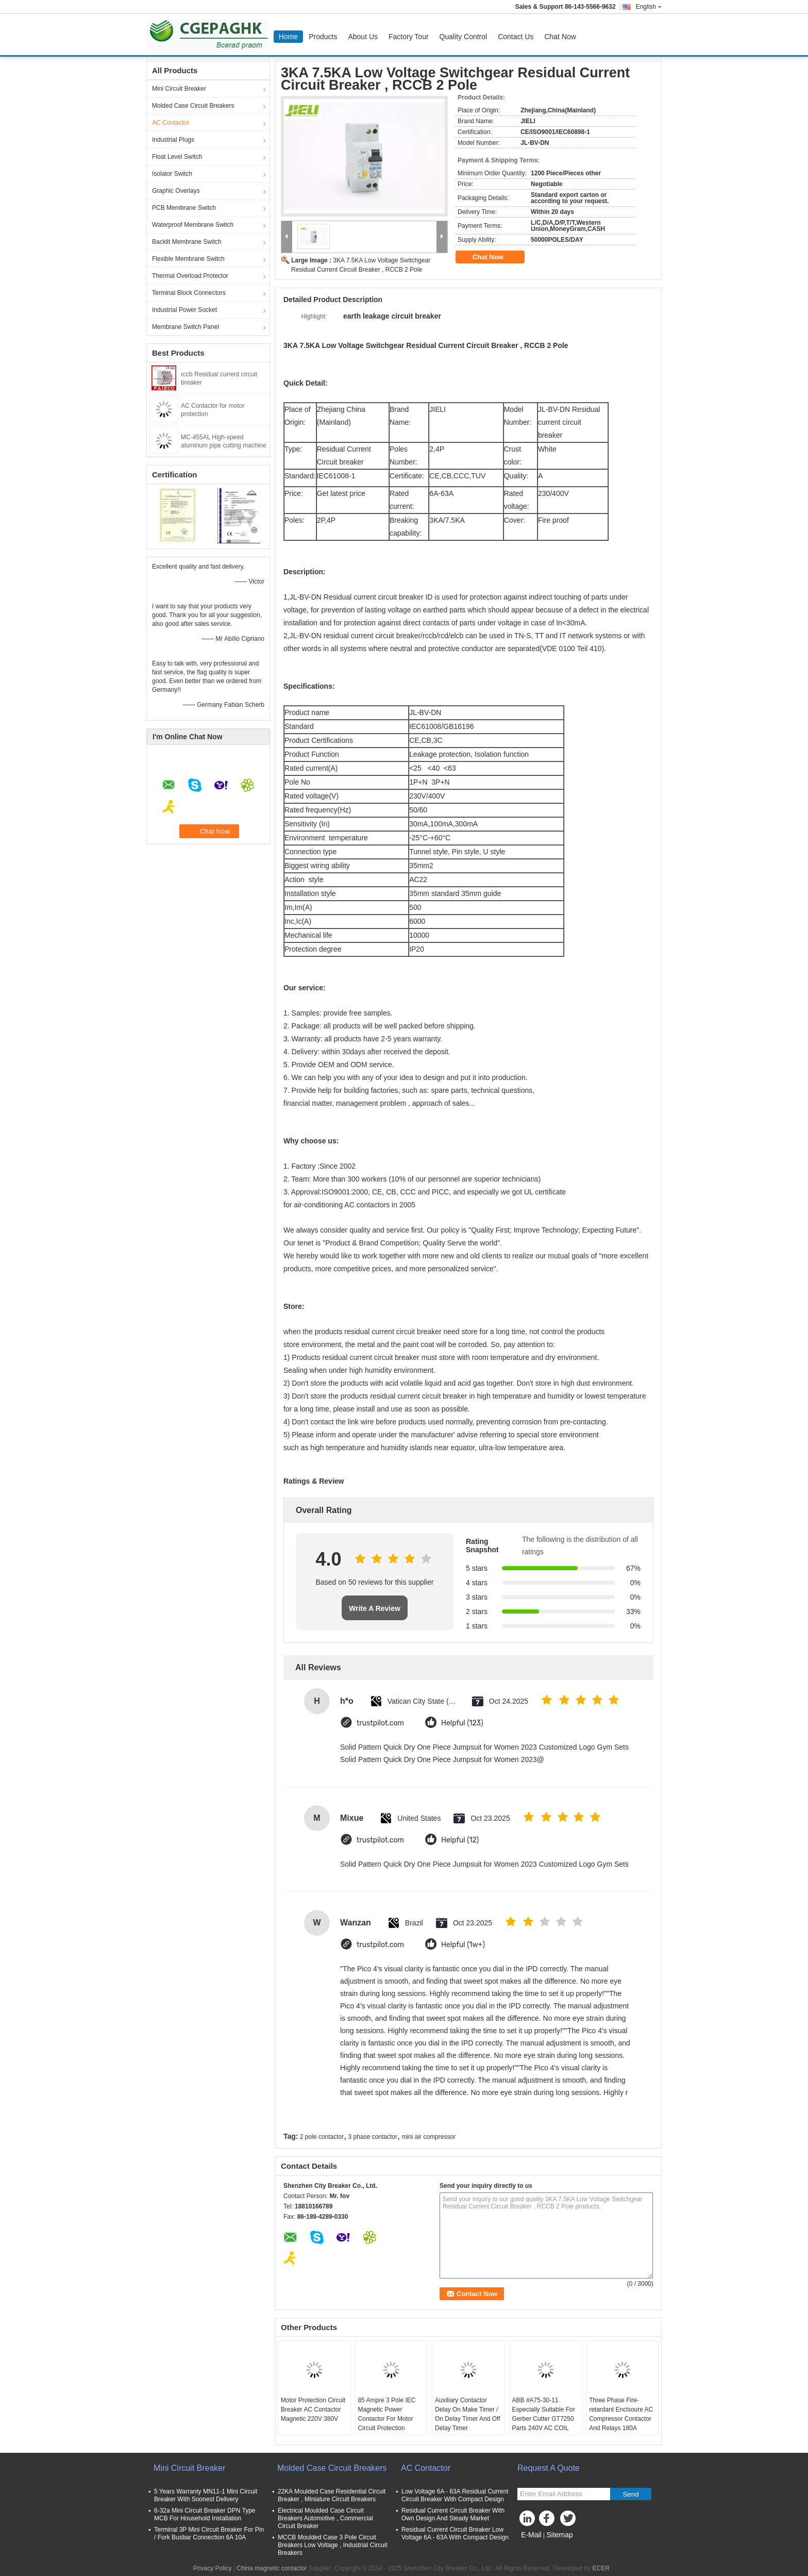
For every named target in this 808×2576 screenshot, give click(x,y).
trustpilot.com (380, 1723)
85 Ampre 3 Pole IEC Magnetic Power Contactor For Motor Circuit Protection (386, 2414)
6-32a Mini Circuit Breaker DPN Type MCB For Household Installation (205, 2514)
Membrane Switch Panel (185, 326)
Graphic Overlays (176, 190)
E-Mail (531, 2535)
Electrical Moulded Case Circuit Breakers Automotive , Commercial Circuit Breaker (325, 2518)
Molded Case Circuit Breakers (193, 105)
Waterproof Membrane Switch (192, 224)
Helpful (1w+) (463, 1944)
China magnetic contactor (272, 2568)
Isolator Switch (172, 173)
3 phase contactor (372, 2136)
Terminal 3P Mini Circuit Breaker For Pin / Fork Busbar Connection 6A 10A (209, 2533)
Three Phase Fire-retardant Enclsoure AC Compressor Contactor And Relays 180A (621, 2414)
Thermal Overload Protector (190, 275)
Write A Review (374, 1608)
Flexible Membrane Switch (188, 258)
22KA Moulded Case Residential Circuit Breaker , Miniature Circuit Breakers (331, 2495)
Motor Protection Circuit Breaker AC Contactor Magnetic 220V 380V (313, 2409)
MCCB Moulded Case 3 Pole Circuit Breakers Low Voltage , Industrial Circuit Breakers (333, 2545)
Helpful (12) (460, 1840)
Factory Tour (409, 36)
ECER (601, 2568)
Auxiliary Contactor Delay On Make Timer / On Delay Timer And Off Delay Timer (467, 2414)
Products (323, 36)
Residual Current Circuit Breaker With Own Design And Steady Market (452, 2514)
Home (288, 36)
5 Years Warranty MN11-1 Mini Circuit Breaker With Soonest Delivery (205, 2495)
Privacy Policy (212, 2568)
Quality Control (463, 36)
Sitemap (559, 2535)
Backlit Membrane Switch (187, 241)
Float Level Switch (177, 156)
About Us (363, 36)
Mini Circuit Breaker (179, 88)
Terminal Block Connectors (189, 292)
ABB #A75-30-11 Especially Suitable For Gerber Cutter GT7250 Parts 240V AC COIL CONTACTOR (543, 2419)
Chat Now (560, 36)
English (649, 6)
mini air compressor (428, 2136)
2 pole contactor (322, 2136)
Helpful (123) (462, 1723)
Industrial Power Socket (184, 309)
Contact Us (515, 36)
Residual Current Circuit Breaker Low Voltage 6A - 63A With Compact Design (455, 2533)
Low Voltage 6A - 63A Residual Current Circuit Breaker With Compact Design (454, 2495)
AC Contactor (170, 122)
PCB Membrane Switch (184, 207)
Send (630, 2494)
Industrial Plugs (173, 139)
